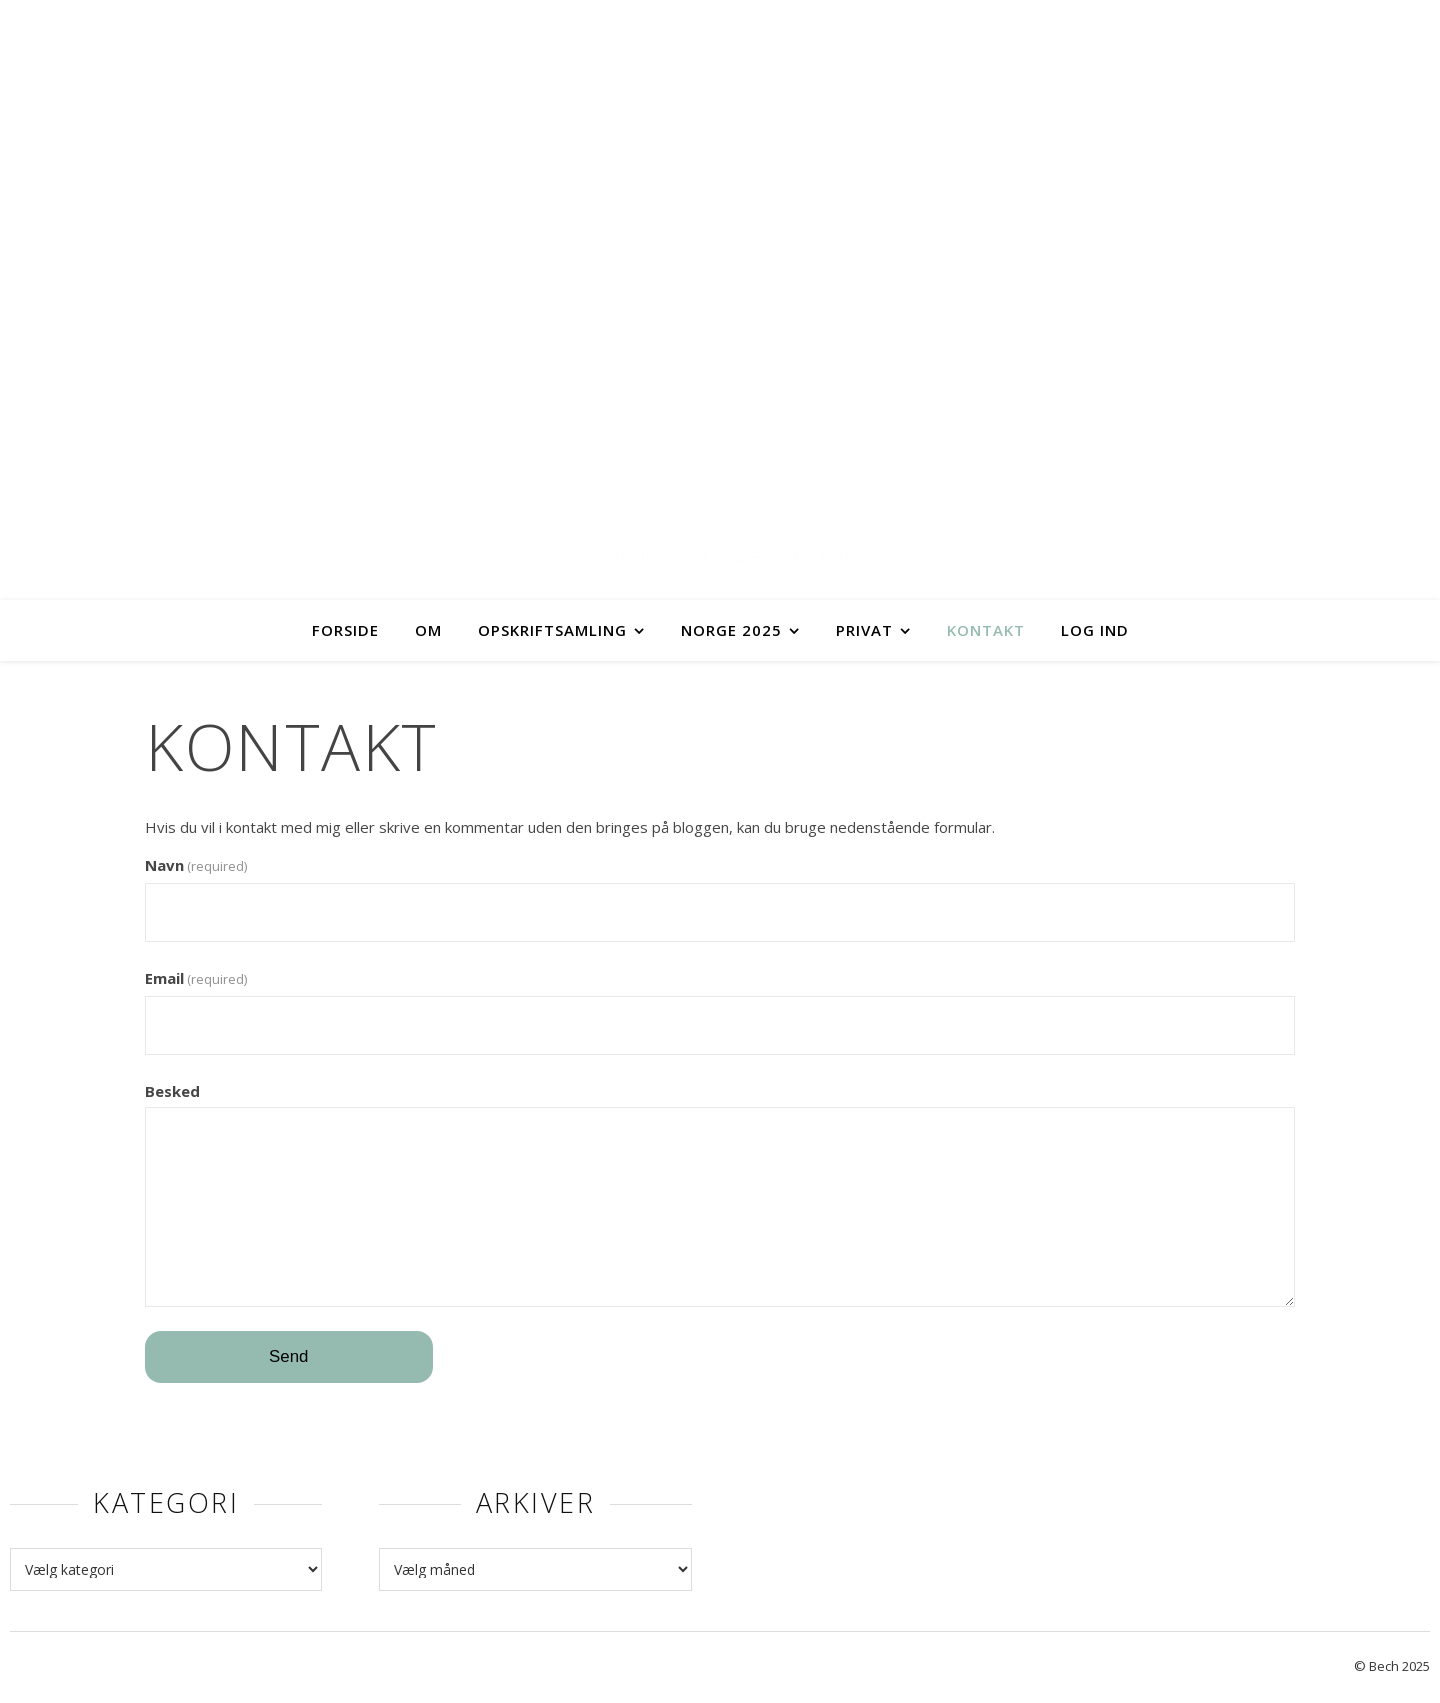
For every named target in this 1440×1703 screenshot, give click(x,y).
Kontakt (986, 630)
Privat (864, 630)
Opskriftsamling (552, 630)
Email (196, 978)
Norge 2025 (731, 630)
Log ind (1095, 630)
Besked (172, 1091)
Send (288, 1356)
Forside (345, 630)
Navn (196, 865)
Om (428, 630)
